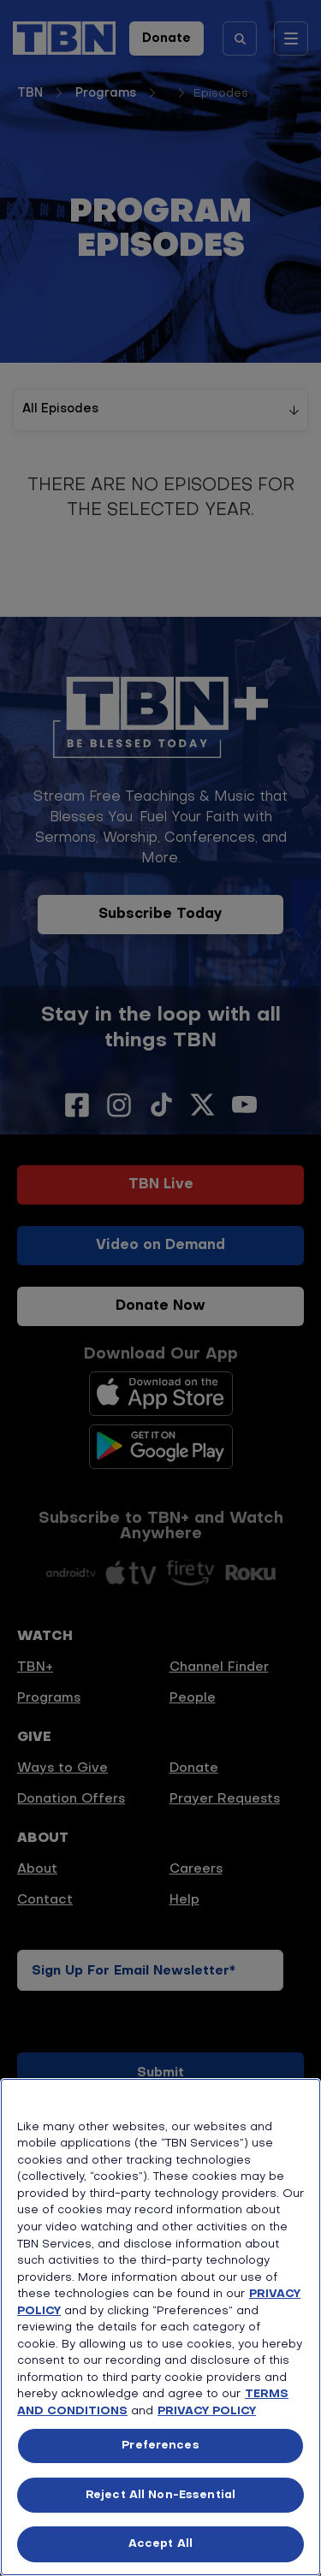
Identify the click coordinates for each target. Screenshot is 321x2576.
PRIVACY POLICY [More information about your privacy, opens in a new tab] (207, 2411)
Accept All (160, 2543)
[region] (160, 2327)
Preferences (160, 2445)
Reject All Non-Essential (160, 2495)
